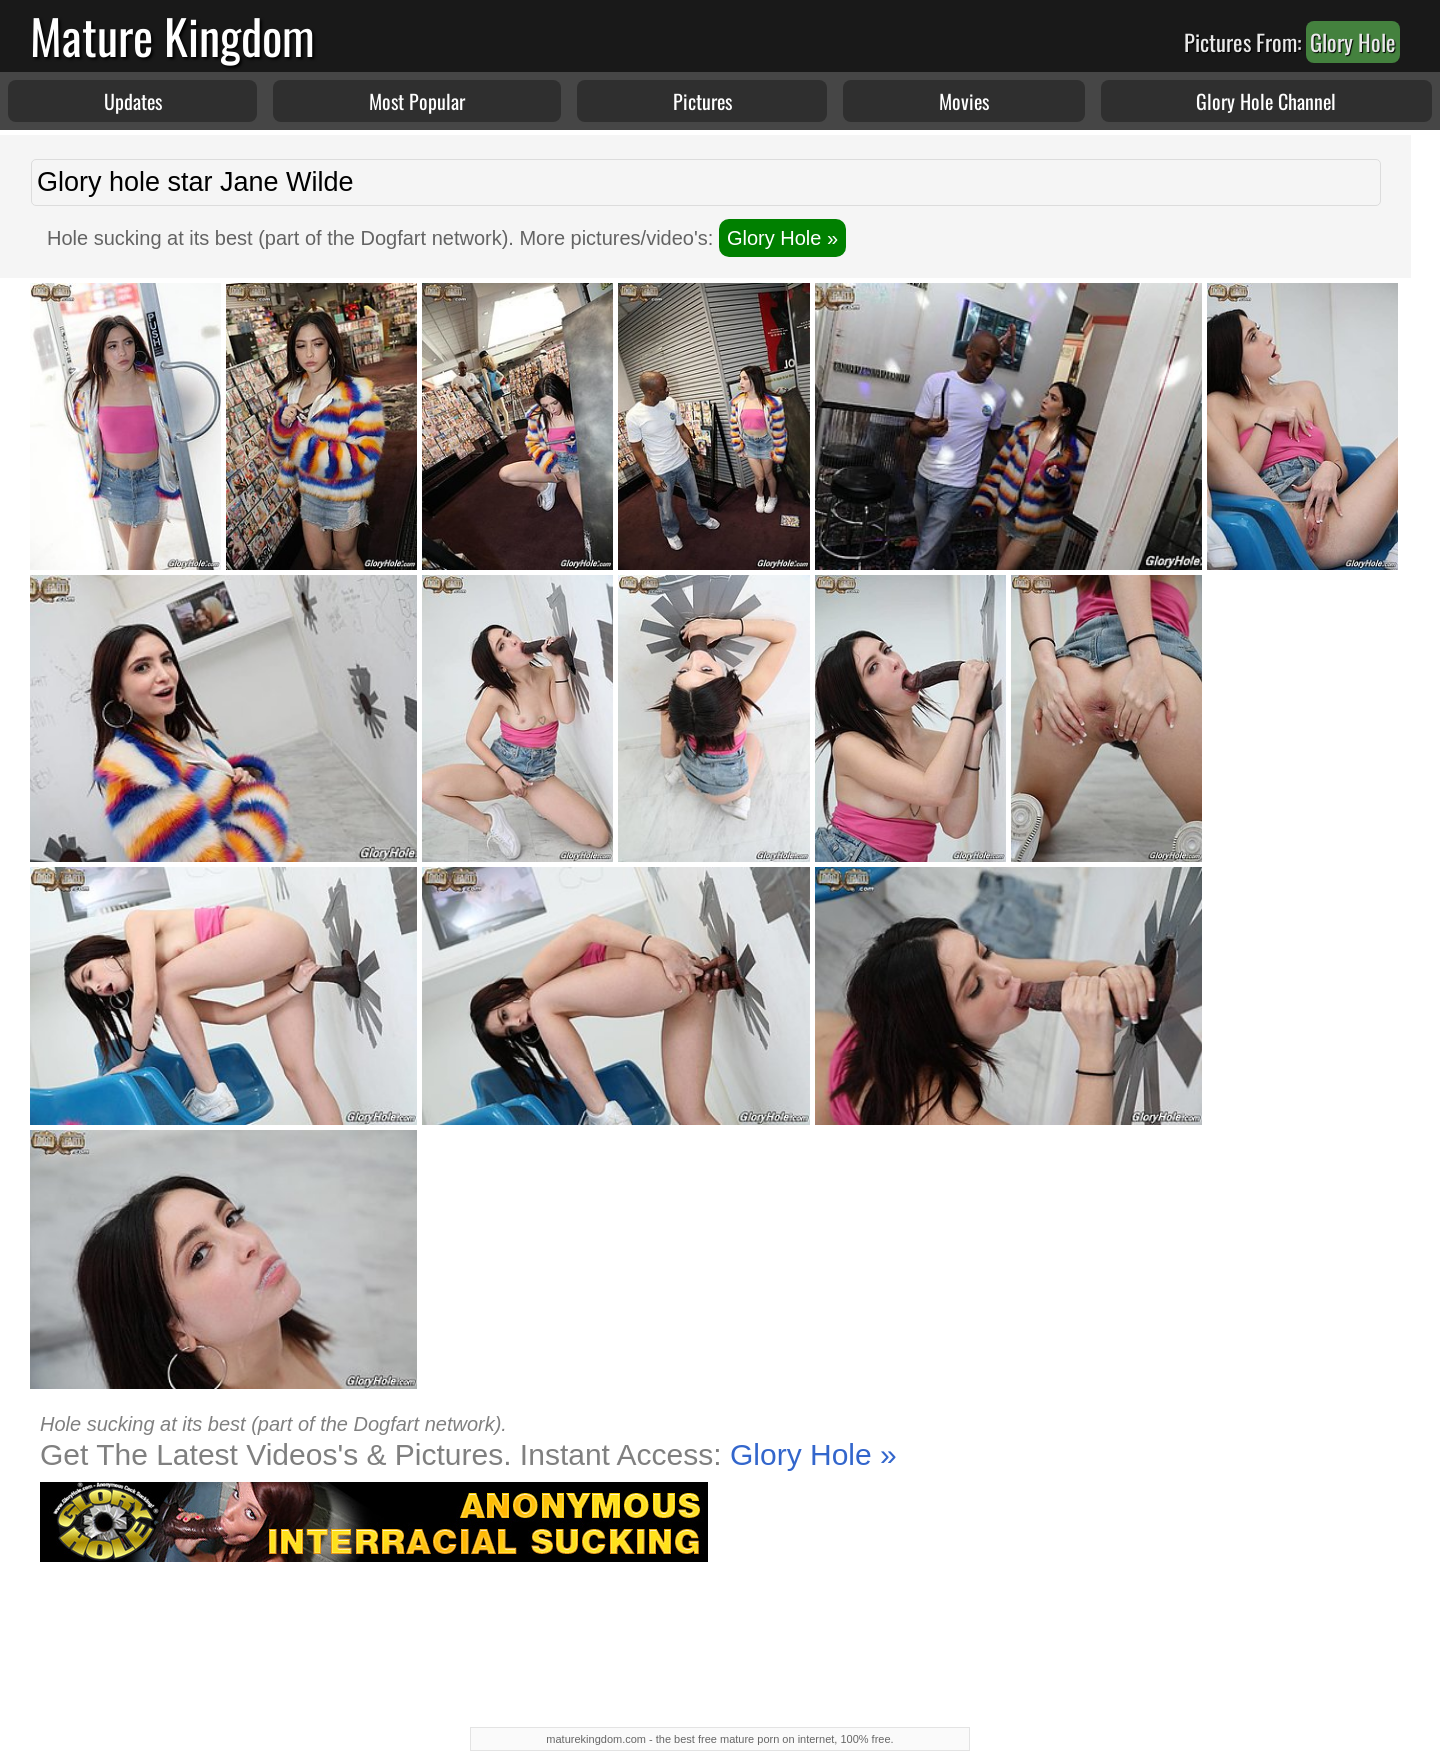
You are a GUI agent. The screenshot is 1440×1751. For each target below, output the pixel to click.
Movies (964, 101)
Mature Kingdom (172, 35)
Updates (133, 101)
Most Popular (417, 101)
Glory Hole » (782, 238)
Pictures (702, 101)
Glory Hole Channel (1266, 101)
